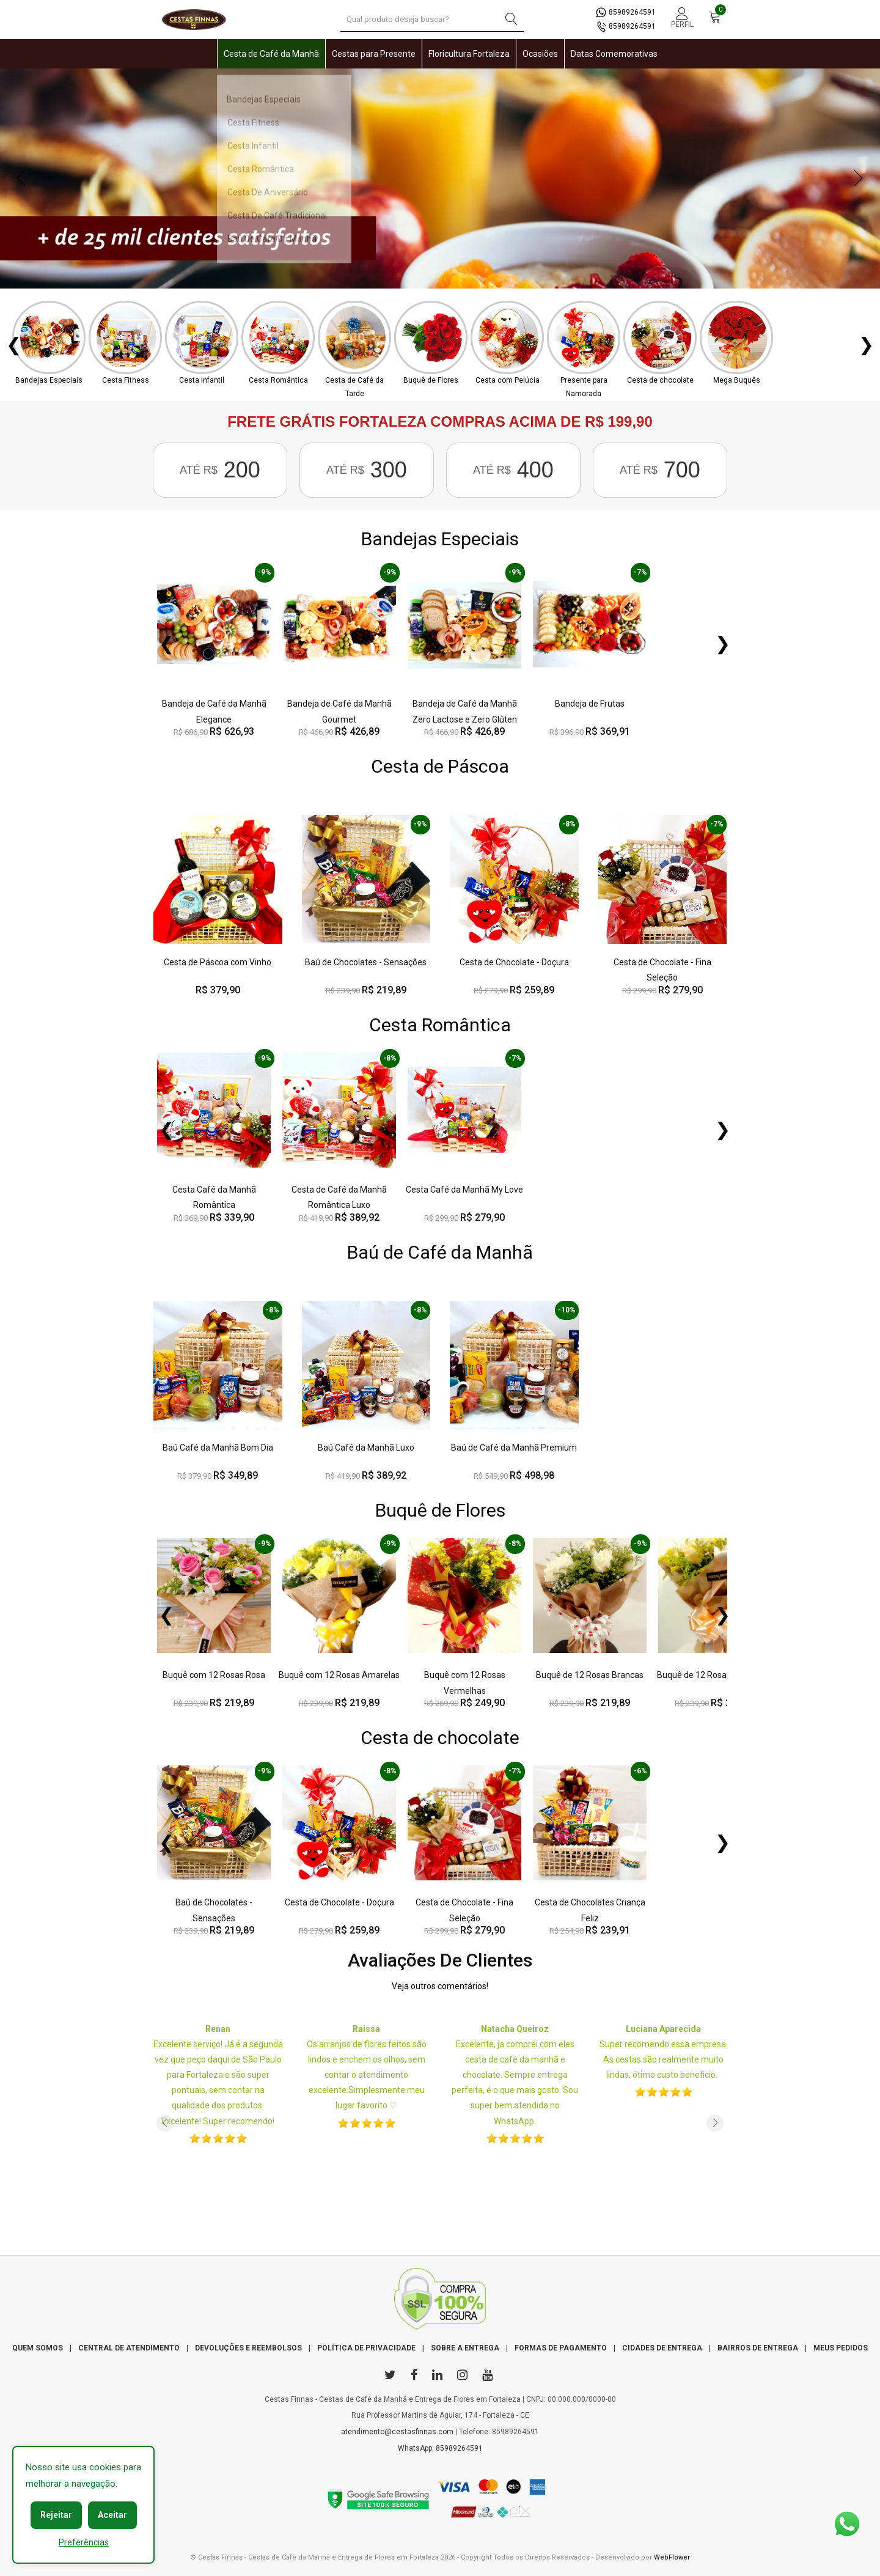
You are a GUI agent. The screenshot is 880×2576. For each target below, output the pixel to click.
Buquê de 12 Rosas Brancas (590, 1675)
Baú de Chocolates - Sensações (366, 962)
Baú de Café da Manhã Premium (514, 1447)
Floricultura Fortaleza (469, 54)
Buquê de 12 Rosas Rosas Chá (715, 1675)
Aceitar (112, 2515)
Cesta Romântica (440, 1025)
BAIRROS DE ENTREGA (757, 2348)
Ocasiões (540, 54)
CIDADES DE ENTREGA (662, 2348)
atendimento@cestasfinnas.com (397, 2431)
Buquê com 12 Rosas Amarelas (339, 1675)
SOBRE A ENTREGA (465, 2348)
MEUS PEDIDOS (840, 2348)
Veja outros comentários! (440, 1986)
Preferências (84, 2542)
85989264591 (626, 12)
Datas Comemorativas (614, 54)
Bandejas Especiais (440, 539)
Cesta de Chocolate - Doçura (514, 962)
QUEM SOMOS (37, 2348)
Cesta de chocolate (440, 1737)
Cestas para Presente (374, 54)
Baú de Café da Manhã (440, 1252)
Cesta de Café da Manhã (271, 54)
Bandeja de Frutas (590, 703)
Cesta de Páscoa (440, 766)
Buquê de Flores (440, 1510)
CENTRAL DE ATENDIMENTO (129, 2348)
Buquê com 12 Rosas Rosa (214, 1675)
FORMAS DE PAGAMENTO (561, 2348)
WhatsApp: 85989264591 (440, 2448)
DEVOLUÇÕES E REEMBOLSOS (248, 2348)
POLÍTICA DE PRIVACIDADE (366, 2348)
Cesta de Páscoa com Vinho (217, 962)
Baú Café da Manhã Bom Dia (218, 1447)
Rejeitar (56, 2515)
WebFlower (672, 2557)
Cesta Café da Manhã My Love (464, 1189)
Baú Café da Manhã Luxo (366, 1447)
